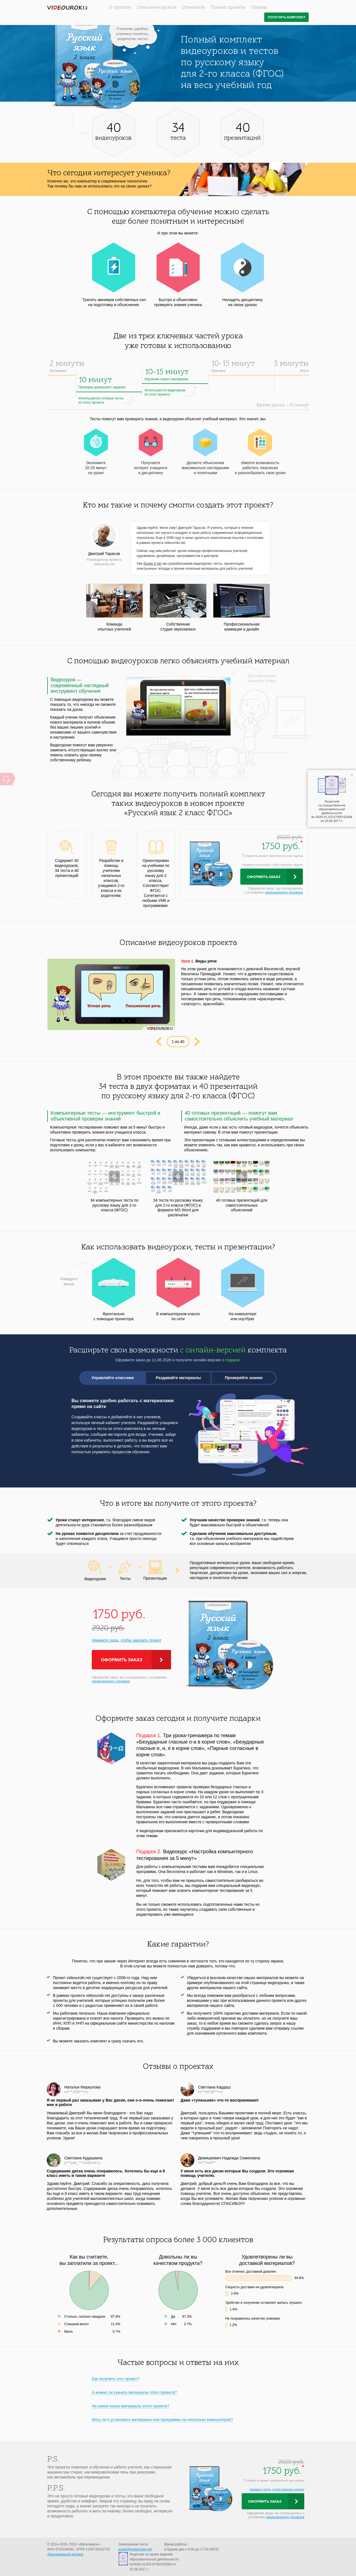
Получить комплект (286, 17)
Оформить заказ (263, 877)
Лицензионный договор (65, 2554)
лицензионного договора (284, 892)
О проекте (120, 7)
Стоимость (193, 7)
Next (197, 1041)
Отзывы (259, 7)
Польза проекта (228, 7)
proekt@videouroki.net (135, 2549)
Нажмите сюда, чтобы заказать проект (126, 1640)
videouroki (67, 8)
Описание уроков (156, 7)
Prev (159, 1041)
